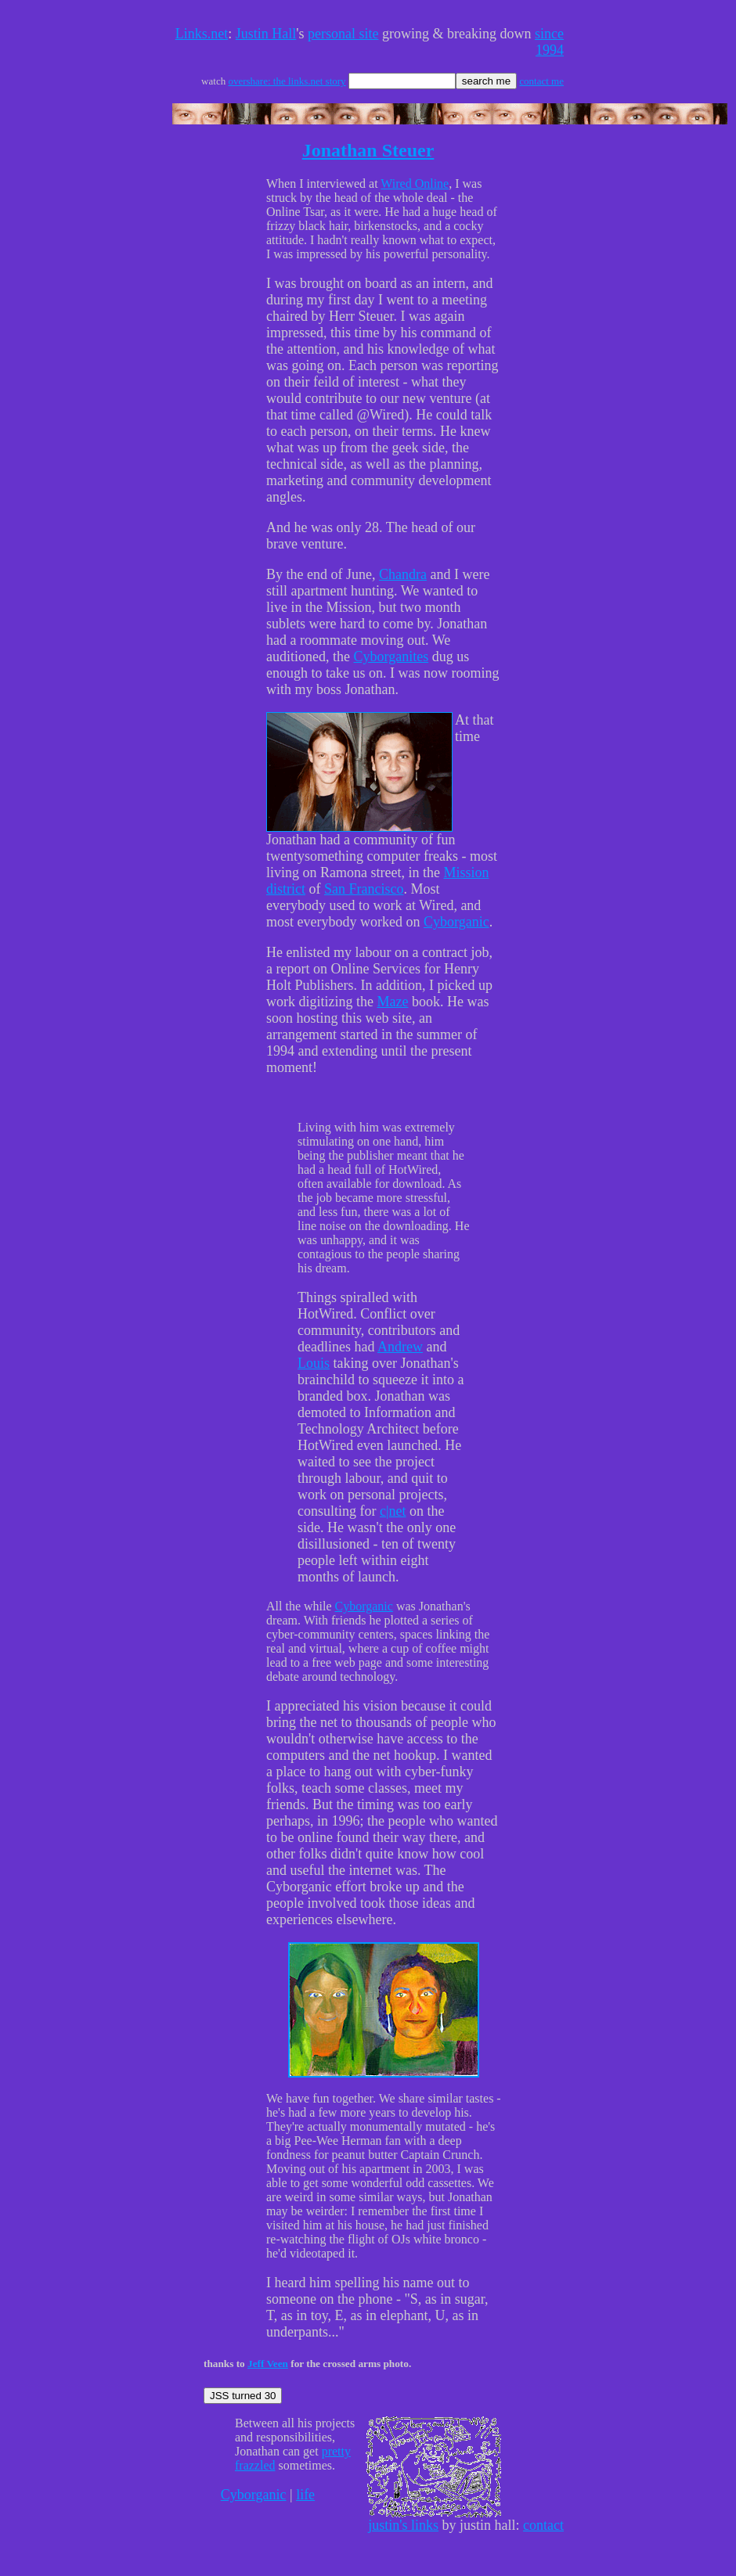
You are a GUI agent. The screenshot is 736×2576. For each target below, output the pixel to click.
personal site (343, 33)
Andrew (400, 1347)
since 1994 (549, 42)
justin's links (403, 2525)
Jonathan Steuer (368, 150)
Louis (314, 1363)
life (305, 2494)
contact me (541, 81)
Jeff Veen (267, 2363)
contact (543, 2525)
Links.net (202, 33)
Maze (392, 1001)
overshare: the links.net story (286, 81)
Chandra (403, 574)
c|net (393, 1511)
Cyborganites (390, 656)
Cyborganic (456, 922)
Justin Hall (266, 33)
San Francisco (363, 889)
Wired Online (415, 183)
